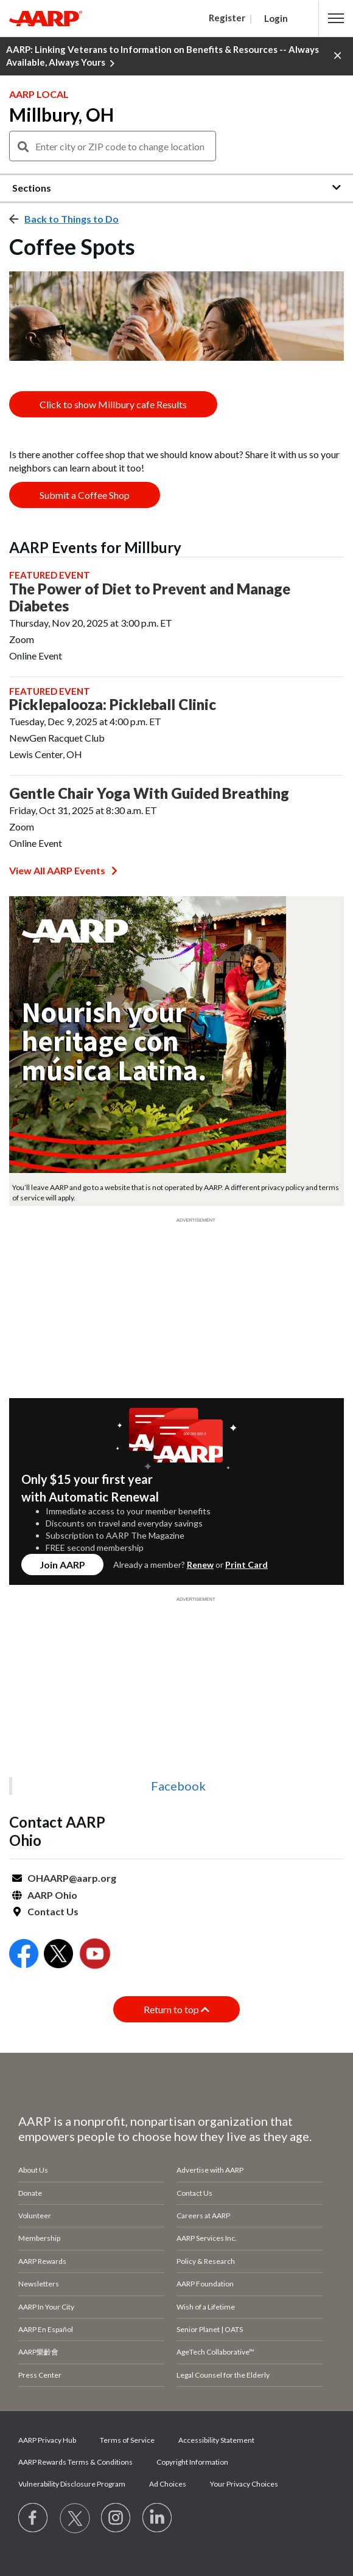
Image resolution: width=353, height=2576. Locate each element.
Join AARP (62, 1564)
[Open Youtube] (95, 1955)
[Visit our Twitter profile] (75, 2518)
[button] (336, 18)
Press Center (39, 2374)
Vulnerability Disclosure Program (71, 2483)
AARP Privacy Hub (47, 2440)
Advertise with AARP (210, 2169)
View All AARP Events (63, 870)
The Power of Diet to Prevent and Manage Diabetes (149, 597)
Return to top (176, 2009)
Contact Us (53, 1911)
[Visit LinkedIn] (157, 2518)
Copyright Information (192, 2461)
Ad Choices (167, 2483)
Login (276, 18)
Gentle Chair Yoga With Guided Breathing (149, 793)
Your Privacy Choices (244, 2483)
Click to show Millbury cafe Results (113, 404)
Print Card (246, 1564)
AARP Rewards (42, 2261)
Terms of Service (127, 2440)
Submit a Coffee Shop (85, 495)
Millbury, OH (61, 114)
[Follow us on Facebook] (33, 2518)
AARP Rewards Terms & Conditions (75, 2461)
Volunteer (34, 2215)
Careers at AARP (203, 2215)
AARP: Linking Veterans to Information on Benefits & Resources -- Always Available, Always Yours (162, 56)
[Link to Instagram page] (116, 2518)
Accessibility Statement (216, 2440)
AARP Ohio (52, 1895)
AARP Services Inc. (207, 2238)
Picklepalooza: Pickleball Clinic (112, 704)
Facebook (178, 1785)
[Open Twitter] (58, 1955)
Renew (200, 1564)
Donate (30, 2193)
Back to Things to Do (71, 219)
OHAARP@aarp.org (71, 1878)
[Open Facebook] (23, 1955)
